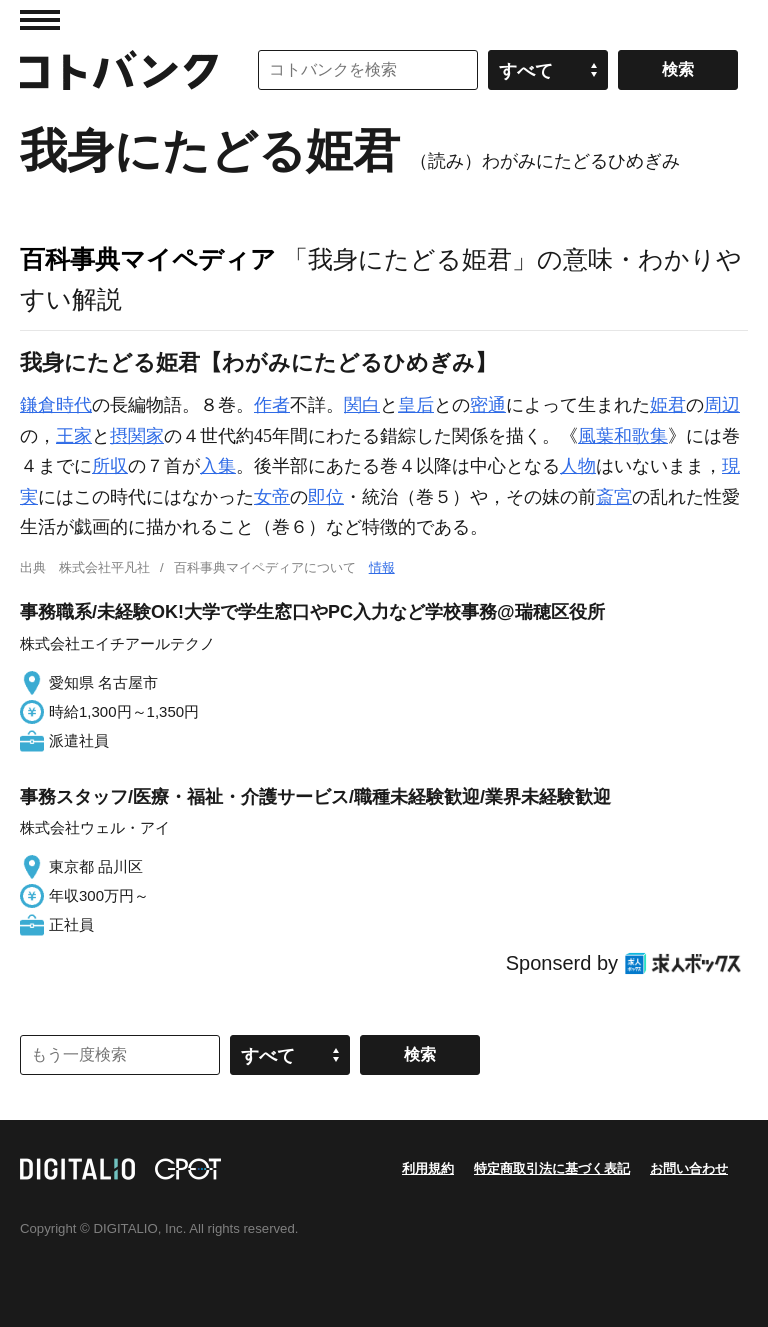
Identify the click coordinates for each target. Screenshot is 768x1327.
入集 (218, 466)
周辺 (722, 405)
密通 (488, 405)
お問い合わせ (689, 1168)
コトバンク (119, 70)
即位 (326, 497)
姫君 (668, 405)
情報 (382, 567)
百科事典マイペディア (148, 259)
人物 (578, 466)
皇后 (416, 405)
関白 (362, 405)
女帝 (272, 497)
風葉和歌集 (623, 436)
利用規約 (428, 1168)
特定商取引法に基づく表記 (552, 1168)
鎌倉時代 (56, 405)
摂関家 (137, 436)
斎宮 (614, 497)
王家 (74, 436)
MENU (40, 20)
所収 (110, 466)
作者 (272, 405)
